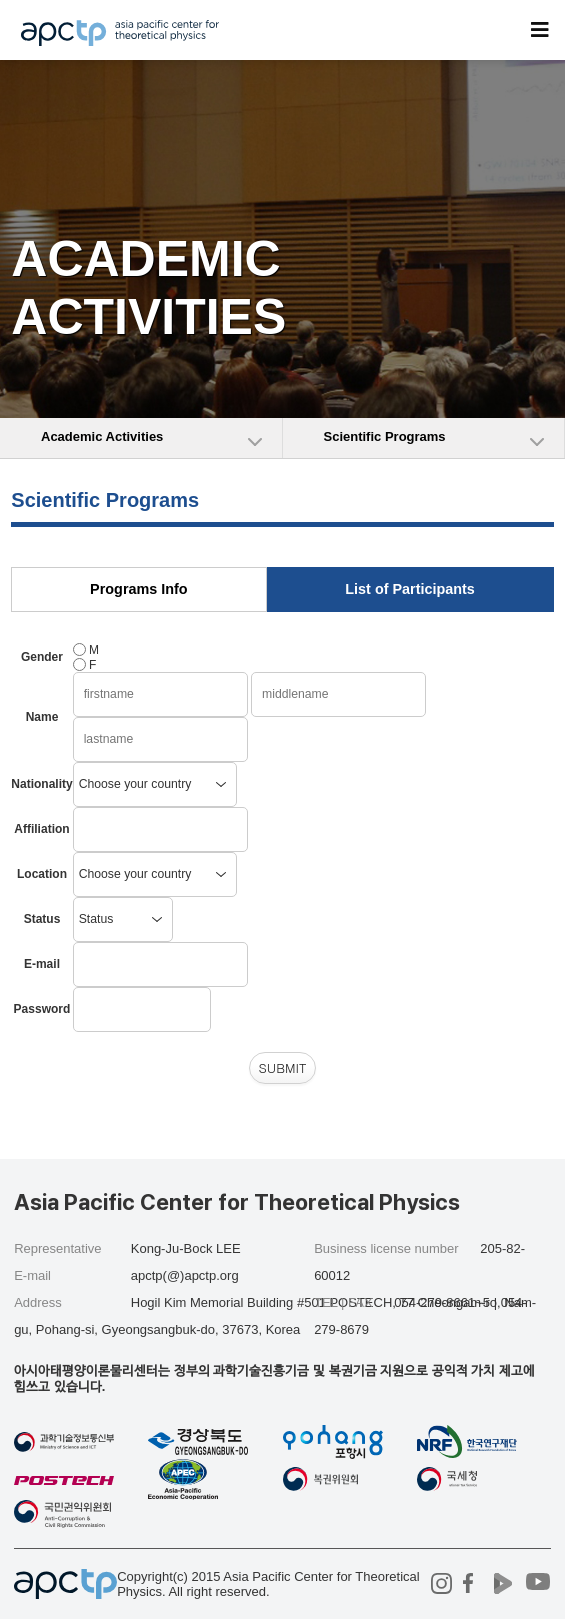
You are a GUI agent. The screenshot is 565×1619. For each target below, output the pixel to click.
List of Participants (410, 589)
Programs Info (139, 589)
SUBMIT (282, 1067)
